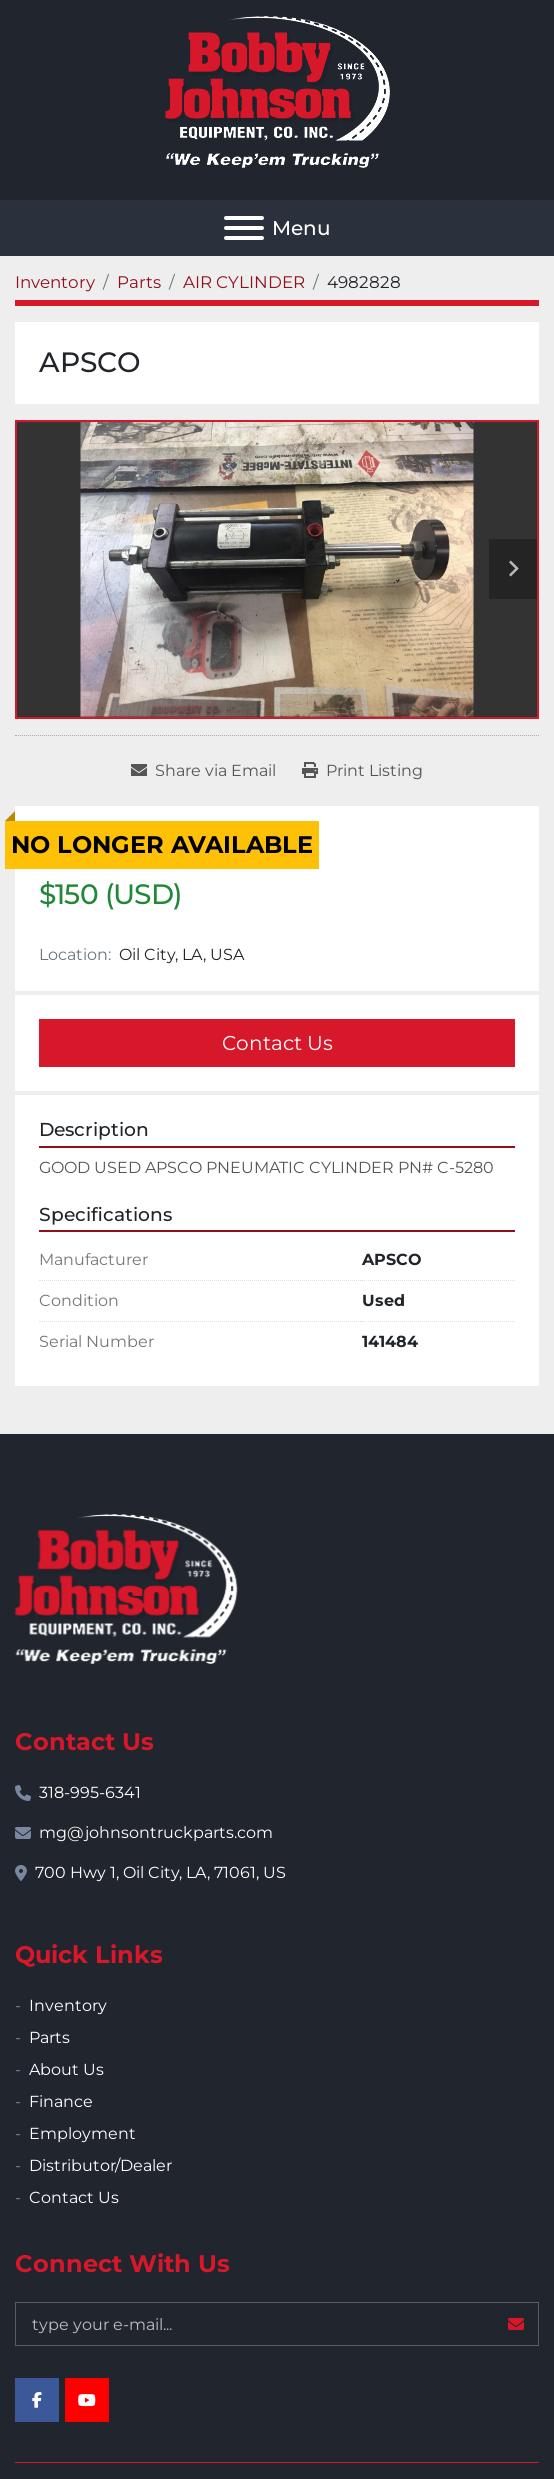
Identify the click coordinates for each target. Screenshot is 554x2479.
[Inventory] (55, 282)
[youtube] (87, 2400)
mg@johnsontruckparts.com (156, 1832)
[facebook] (37, 2400)
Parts (49, 2037)
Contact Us (277, 1043)
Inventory (68, 2005)
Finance (61, 2101)
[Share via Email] (203, 771)
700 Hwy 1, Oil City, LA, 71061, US (160, 1872)
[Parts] (139, 282)
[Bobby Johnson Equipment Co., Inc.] (126, 1587)
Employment (82, 2133)
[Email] (277, 2324)
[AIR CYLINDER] (244, 282)
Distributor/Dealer (100, 2165)
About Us (66, 2069)
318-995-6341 (90, 1792)
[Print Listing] (362, 771)
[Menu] (244, 228)
